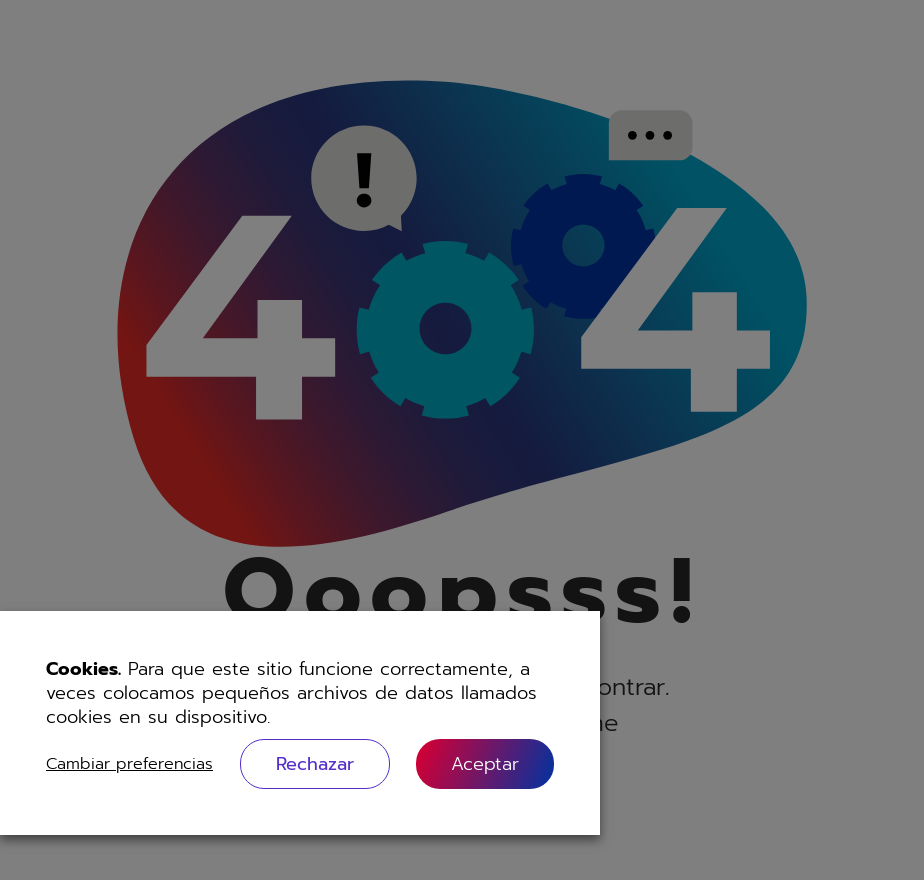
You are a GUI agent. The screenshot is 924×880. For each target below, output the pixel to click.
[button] (485, 763)
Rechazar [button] (315, 764)
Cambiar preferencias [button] (129, 764)
